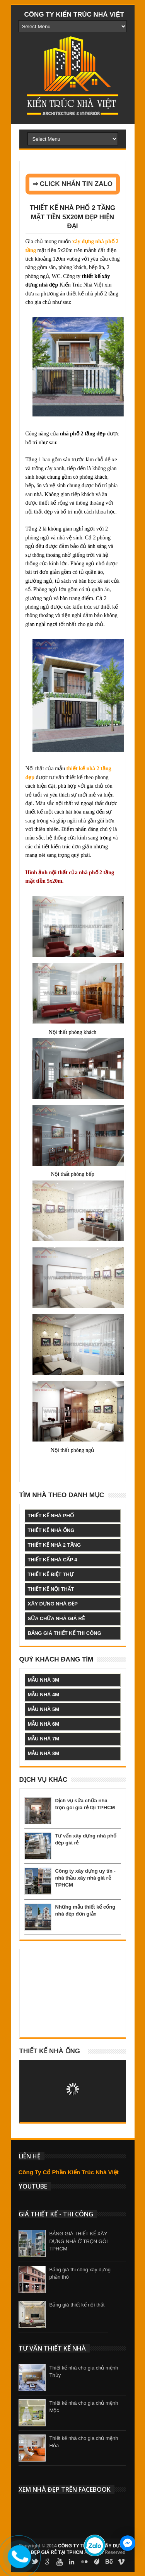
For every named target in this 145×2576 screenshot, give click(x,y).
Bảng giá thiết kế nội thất (77, 2305)
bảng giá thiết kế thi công (64, 1633)
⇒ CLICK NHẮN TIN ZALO (72, 184)
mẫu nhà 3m (44, 1680)
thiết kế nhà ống (51, 1530)
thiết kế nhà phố (51, 1515)
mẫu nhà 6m (44, 1724)
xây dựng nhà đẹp (53, 1604)
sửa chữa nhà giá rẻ (56, 1618)
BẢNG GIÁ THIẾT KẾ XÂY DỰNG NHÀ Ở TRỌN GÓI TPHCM (78, 2241)
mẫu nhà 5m (44, 1709)
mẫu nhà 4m (44, 1694)
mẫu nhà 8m (44, 1753)
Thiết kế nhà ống (49, 2051)
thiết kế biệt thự (50, 1574)
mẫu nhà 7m (44, 1739)
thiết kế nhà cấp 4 (52, 1560)
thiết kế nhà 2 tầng (54, 1545)
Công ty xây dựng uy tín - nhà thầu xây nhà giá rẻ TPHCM (85, 1878)
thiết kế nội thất (51, 1589)
